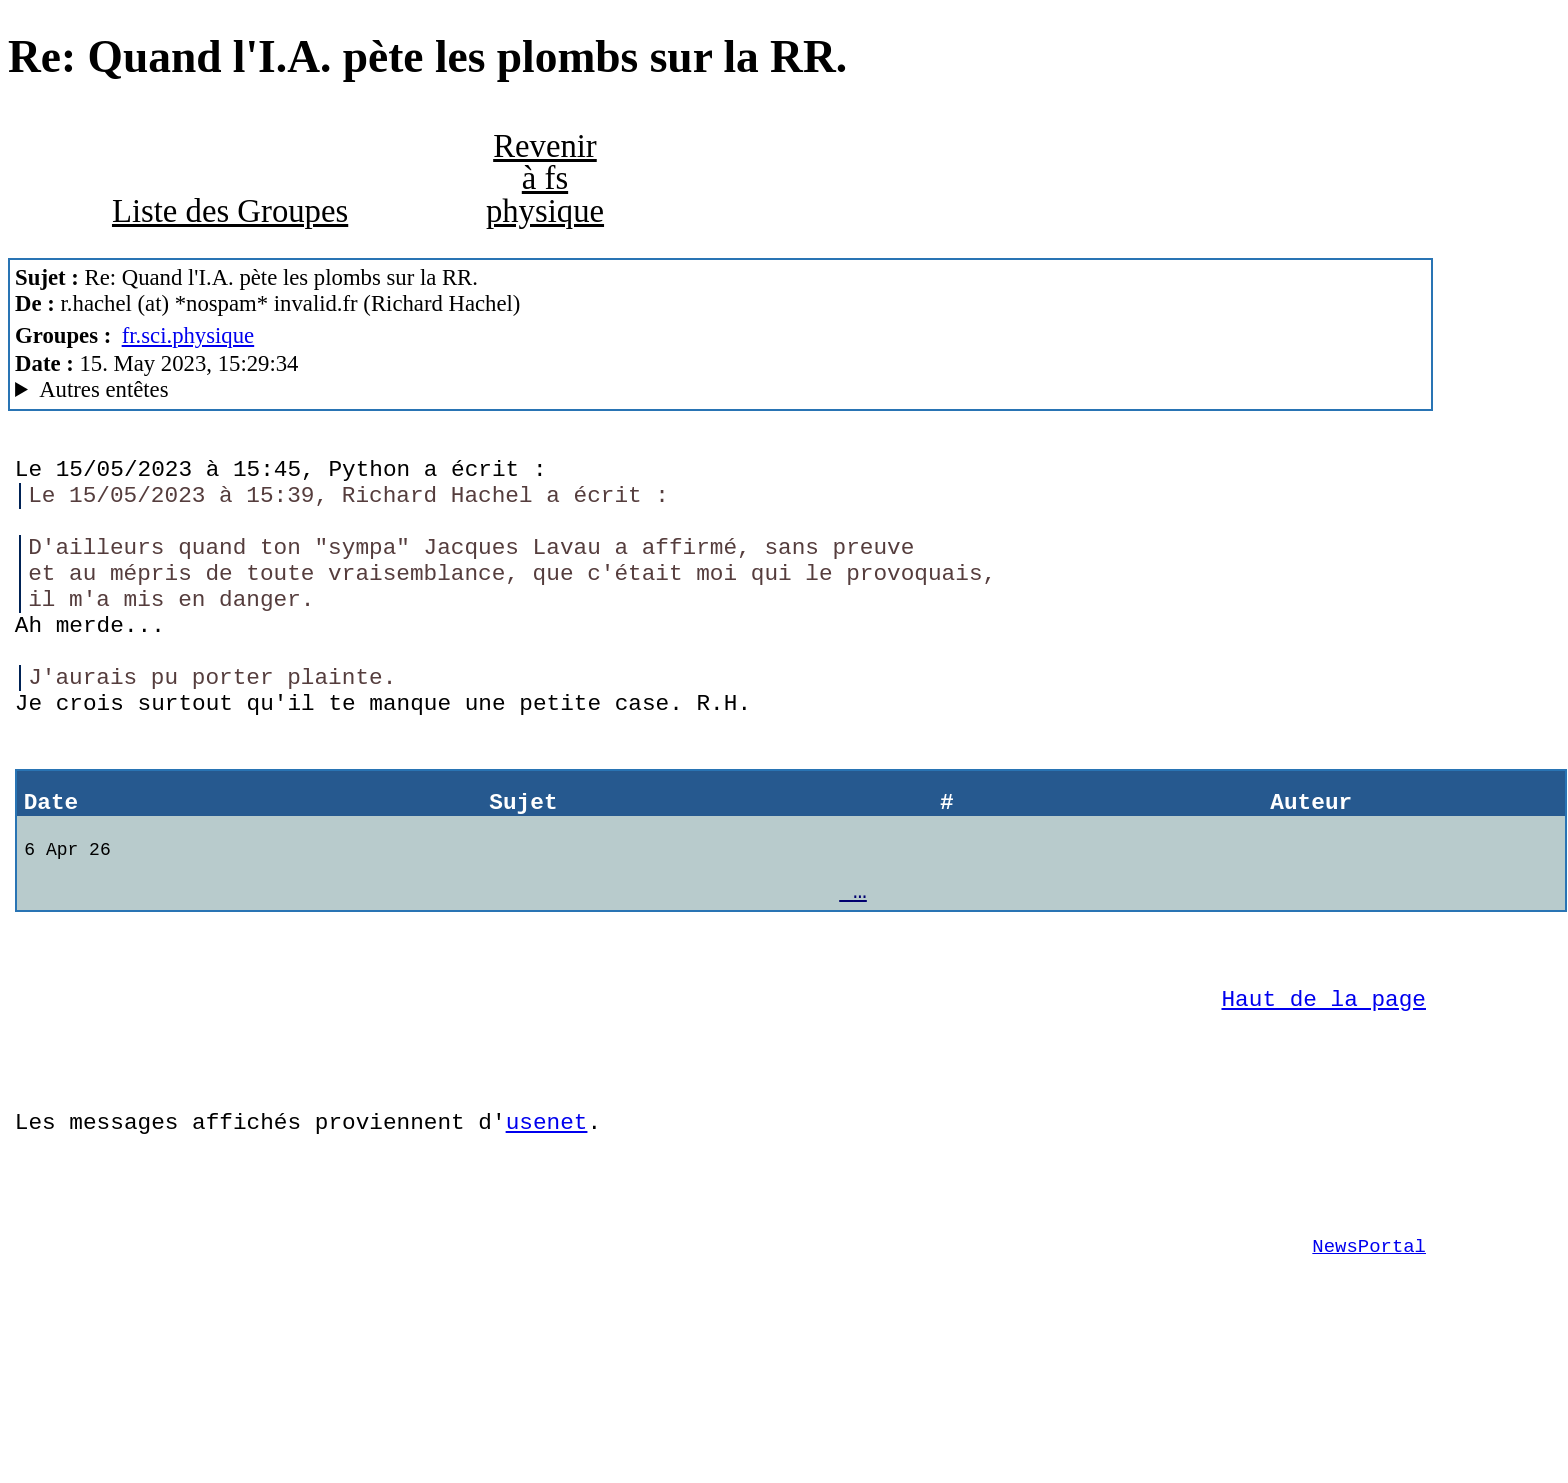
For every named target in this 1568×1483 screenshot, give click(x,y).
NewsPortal (1369, 1360)
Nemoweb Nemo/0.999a (720, 390)
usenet (547, 1220)
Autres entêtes (103, 389)
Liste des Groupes (230, 211)
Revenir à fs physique (545, 178)
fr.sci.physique (188, 335)
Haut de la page (1324, 1082)
